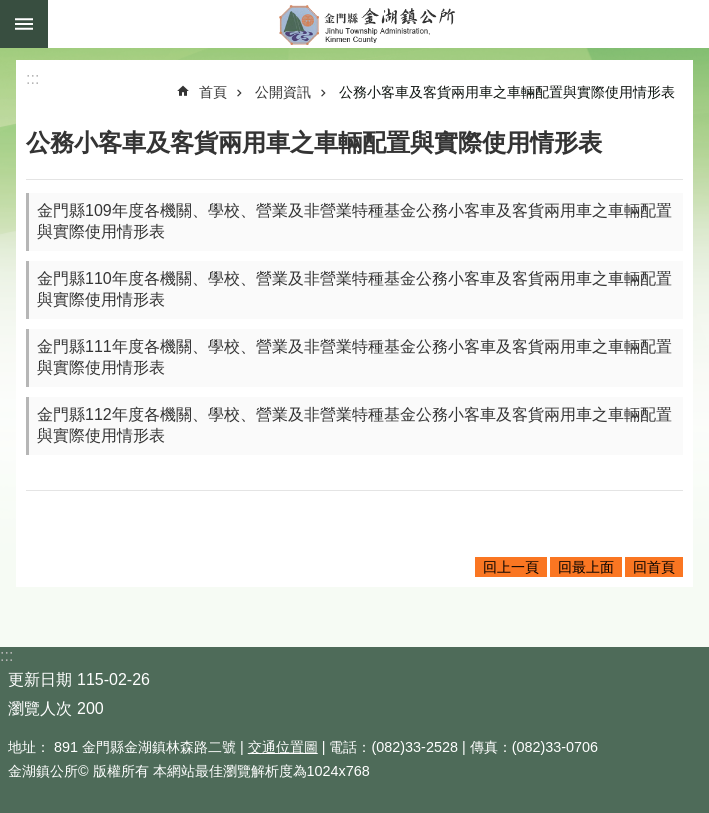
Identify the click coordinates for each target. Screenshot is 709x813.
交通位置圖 (283, 747)
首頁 (213, 92)
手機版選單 (24, 24)
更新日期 (40, 679)
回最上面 (586, 567)
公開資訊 (283, 92)
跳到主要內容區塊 (10, 10)
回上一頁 (511, 567)
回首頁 (654, 567)
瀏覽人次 (40, 708)
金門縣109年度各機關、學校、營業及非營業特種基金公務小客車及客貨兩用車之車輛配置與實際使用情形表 (354, 221)
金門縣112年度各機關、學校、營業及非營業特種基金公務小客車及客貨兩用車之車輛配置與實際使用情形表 (354, 425)
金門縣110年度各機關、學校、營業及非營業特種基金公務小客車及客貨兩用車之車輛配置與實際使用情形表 (354, 289)
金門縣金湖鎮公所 (378, 24)
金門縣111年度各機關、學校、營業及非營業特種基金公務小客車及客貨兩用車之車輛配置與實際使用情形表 (354, 357)
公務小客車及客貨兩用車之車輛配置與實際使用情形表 (507, 92)
